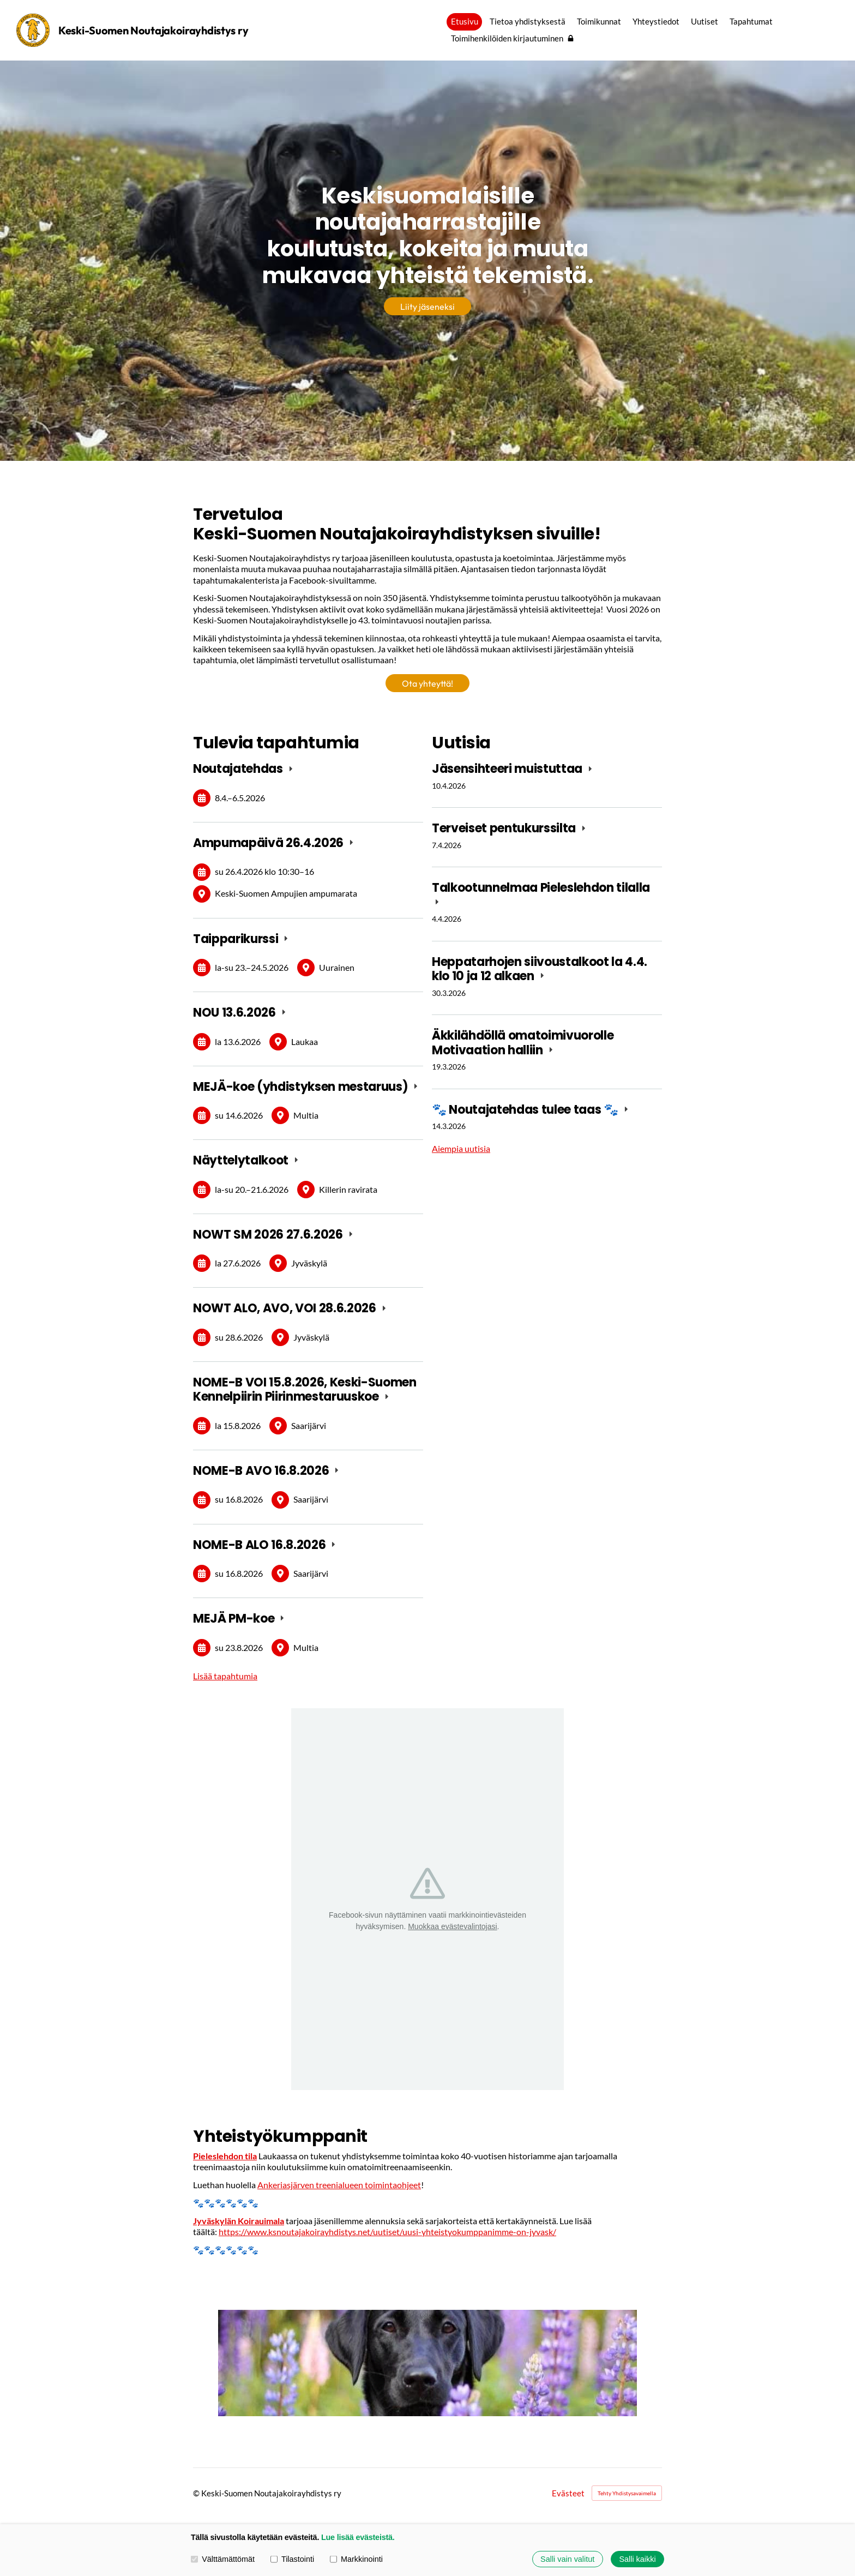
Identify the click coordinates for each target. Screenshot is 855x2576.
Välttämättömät (223, 2559)
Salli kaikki (637, 2559)
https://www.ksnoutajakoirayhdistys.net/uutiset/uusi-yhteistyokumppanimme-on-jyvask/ (387, 2231)
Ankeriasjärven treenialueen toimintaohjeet (339, 2184)
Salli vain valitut (567, 2559)
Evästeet (568, 2493)
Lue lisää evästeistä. (358, 2537)
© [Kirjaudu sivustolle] (197, 2493)
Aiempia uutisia (461, 1148)
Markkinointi (356, 2559)
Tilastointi (292, 2559)
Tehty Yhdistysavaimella (627, 2493)
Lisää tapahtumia (225, 1676)
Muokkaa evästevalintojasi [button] (452, 1926)
